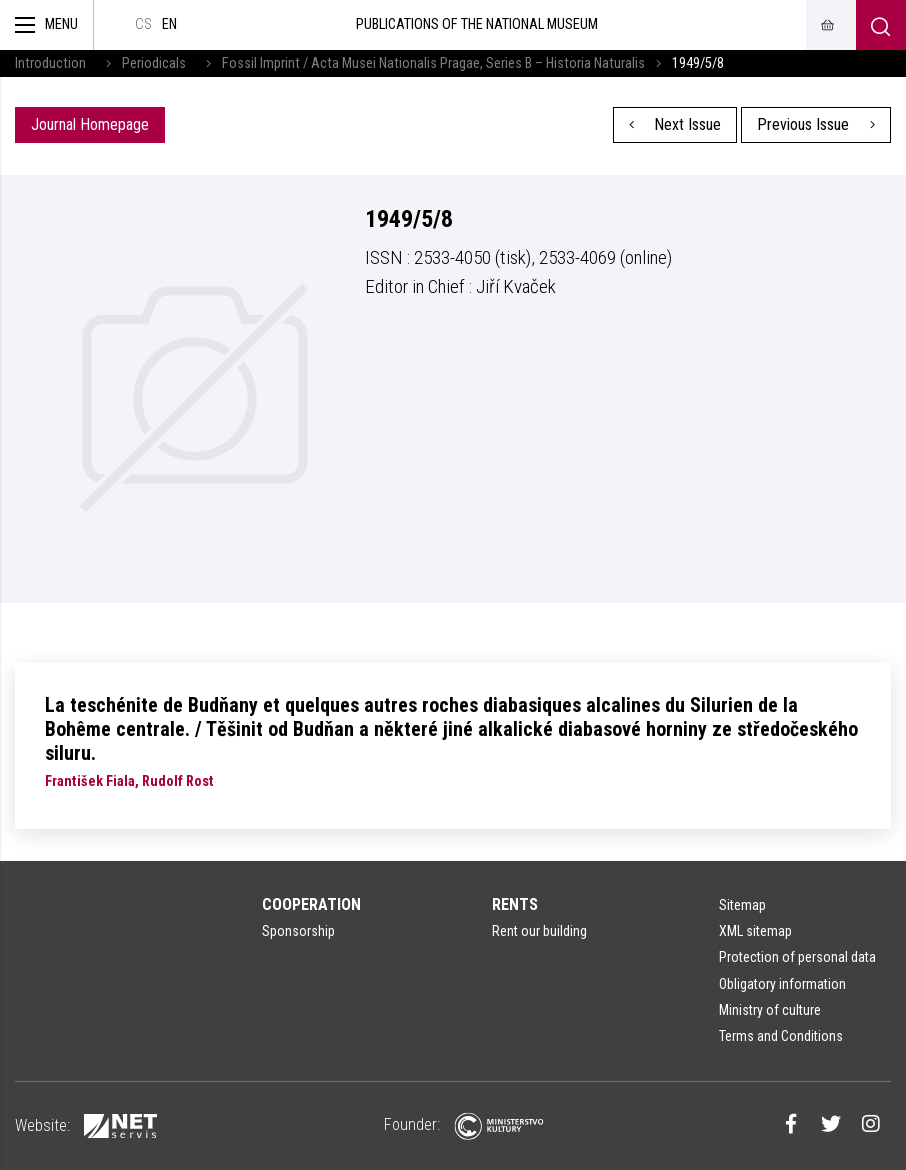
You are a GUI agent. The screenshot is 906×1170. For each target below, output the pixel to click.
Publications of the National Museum (477, 24)
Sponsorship (298, 931)
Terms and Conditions (781, 1036)
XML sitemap (755, 931)
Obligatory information (782, 984)
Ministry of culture (770, 1010)
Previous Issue (816, 124)
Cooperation (311, 904)
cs (143, 24)
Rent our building (539, 931)
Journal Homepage (90, 124)
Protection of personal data (797, 957)
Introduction (50, 63)
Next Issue (675, 124)
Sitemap (742, 905)
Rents (515, 904)
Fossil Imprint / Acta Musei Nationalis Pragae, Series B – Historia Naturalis (433, 63)
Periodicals (154, 63)
